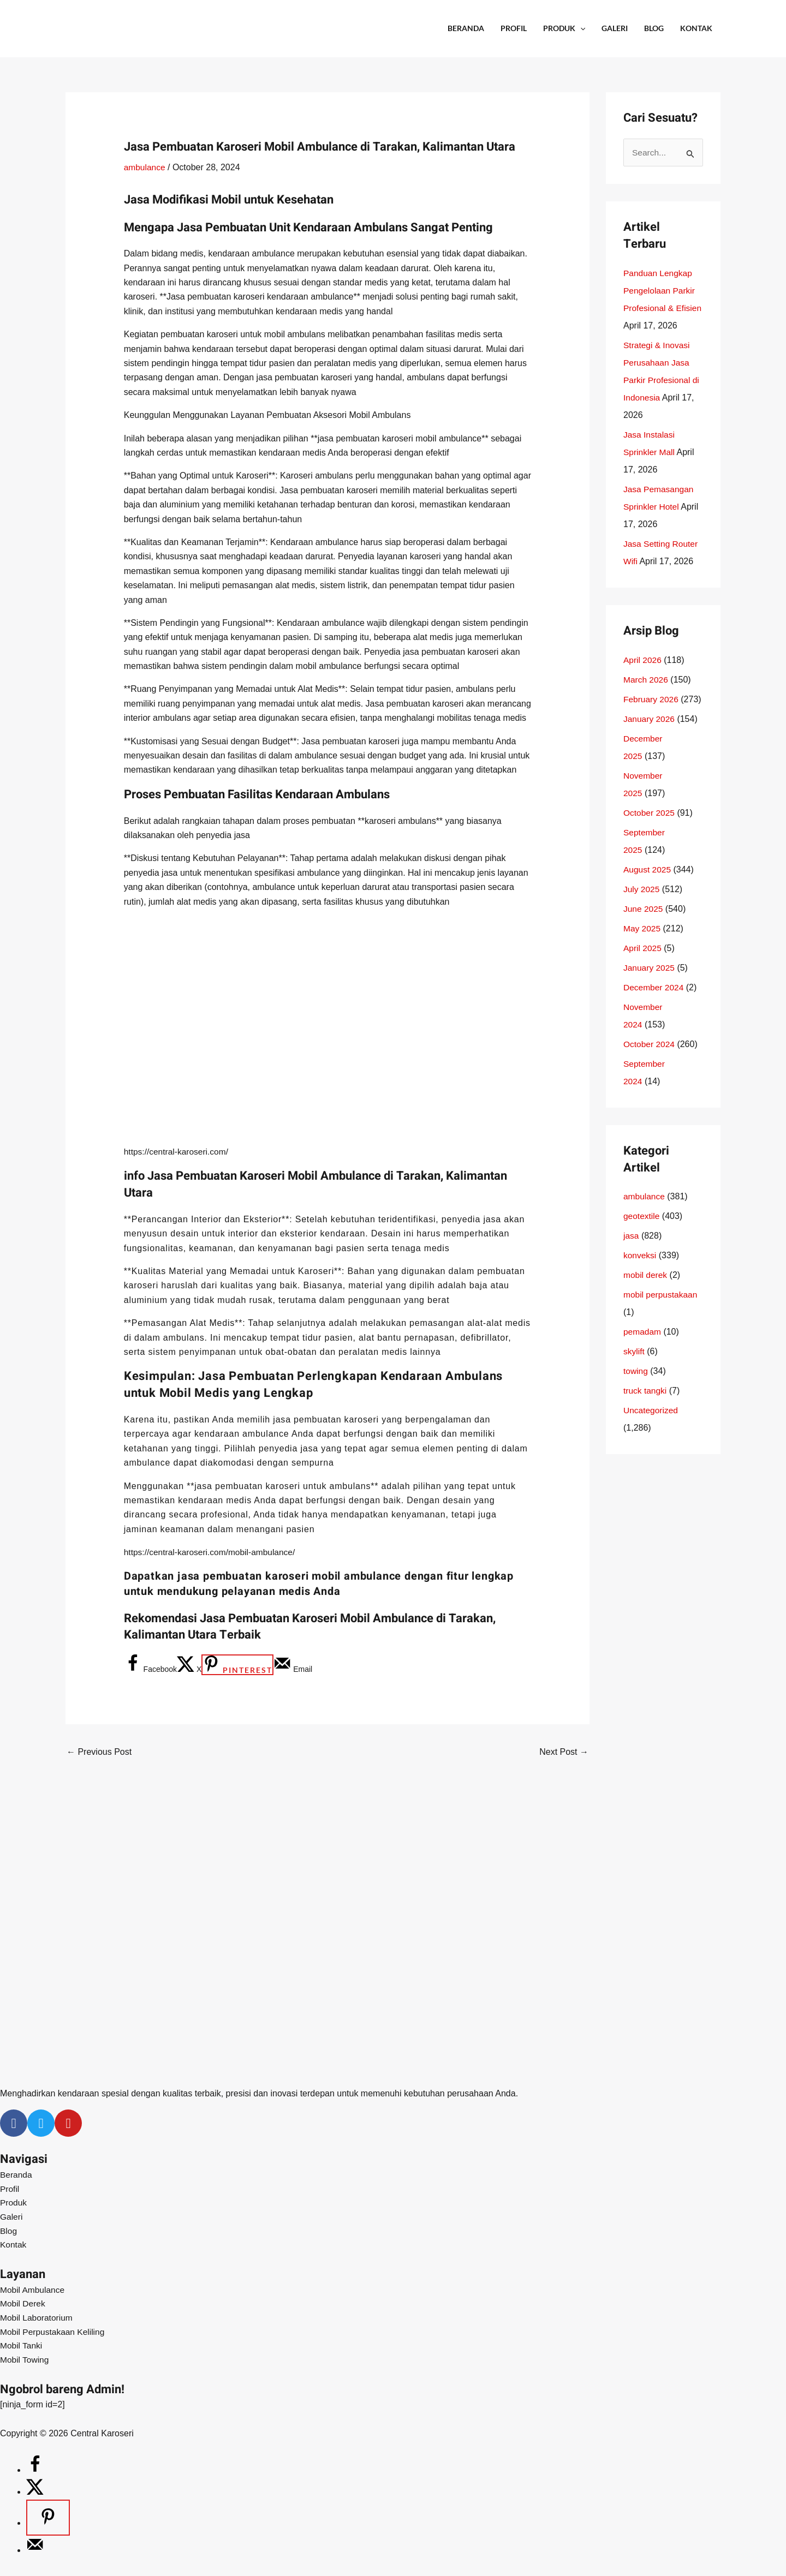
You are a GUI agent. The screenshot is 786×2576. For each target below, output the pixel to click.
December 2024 (654, 1005)
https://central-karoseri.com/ (177, 1151)
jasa (631, 1253)
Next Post (563, 1751)
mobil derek (646, 1293)
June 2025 (643, 926)
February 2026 (651, 717)
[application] (580, 28)
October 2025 (649, 830)
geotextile (642, 1234)
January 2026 (649, 737)
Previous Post (99, 1751)
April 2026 (643, 678)
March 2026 (646, 697)
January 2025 (649, 985)
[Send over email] (292, 1669)
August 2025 (647, 887)
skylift (634, 1369)
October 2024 (649, 1062)
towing (635, 1389)
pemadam (642, 1349)
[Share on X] (189, 1669)
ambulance (145, 167)
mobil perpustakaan (661, 1312)
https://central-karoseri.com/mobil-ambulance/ (212, 1552)
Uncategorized (651, 1428)
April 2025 (643, 966)
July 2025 (642, 907)
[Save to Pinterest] (237, 1664)
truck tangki (645, 1408)
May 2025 (642, 946)
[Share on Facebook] (150, 1669)
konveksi (640, 1273)
